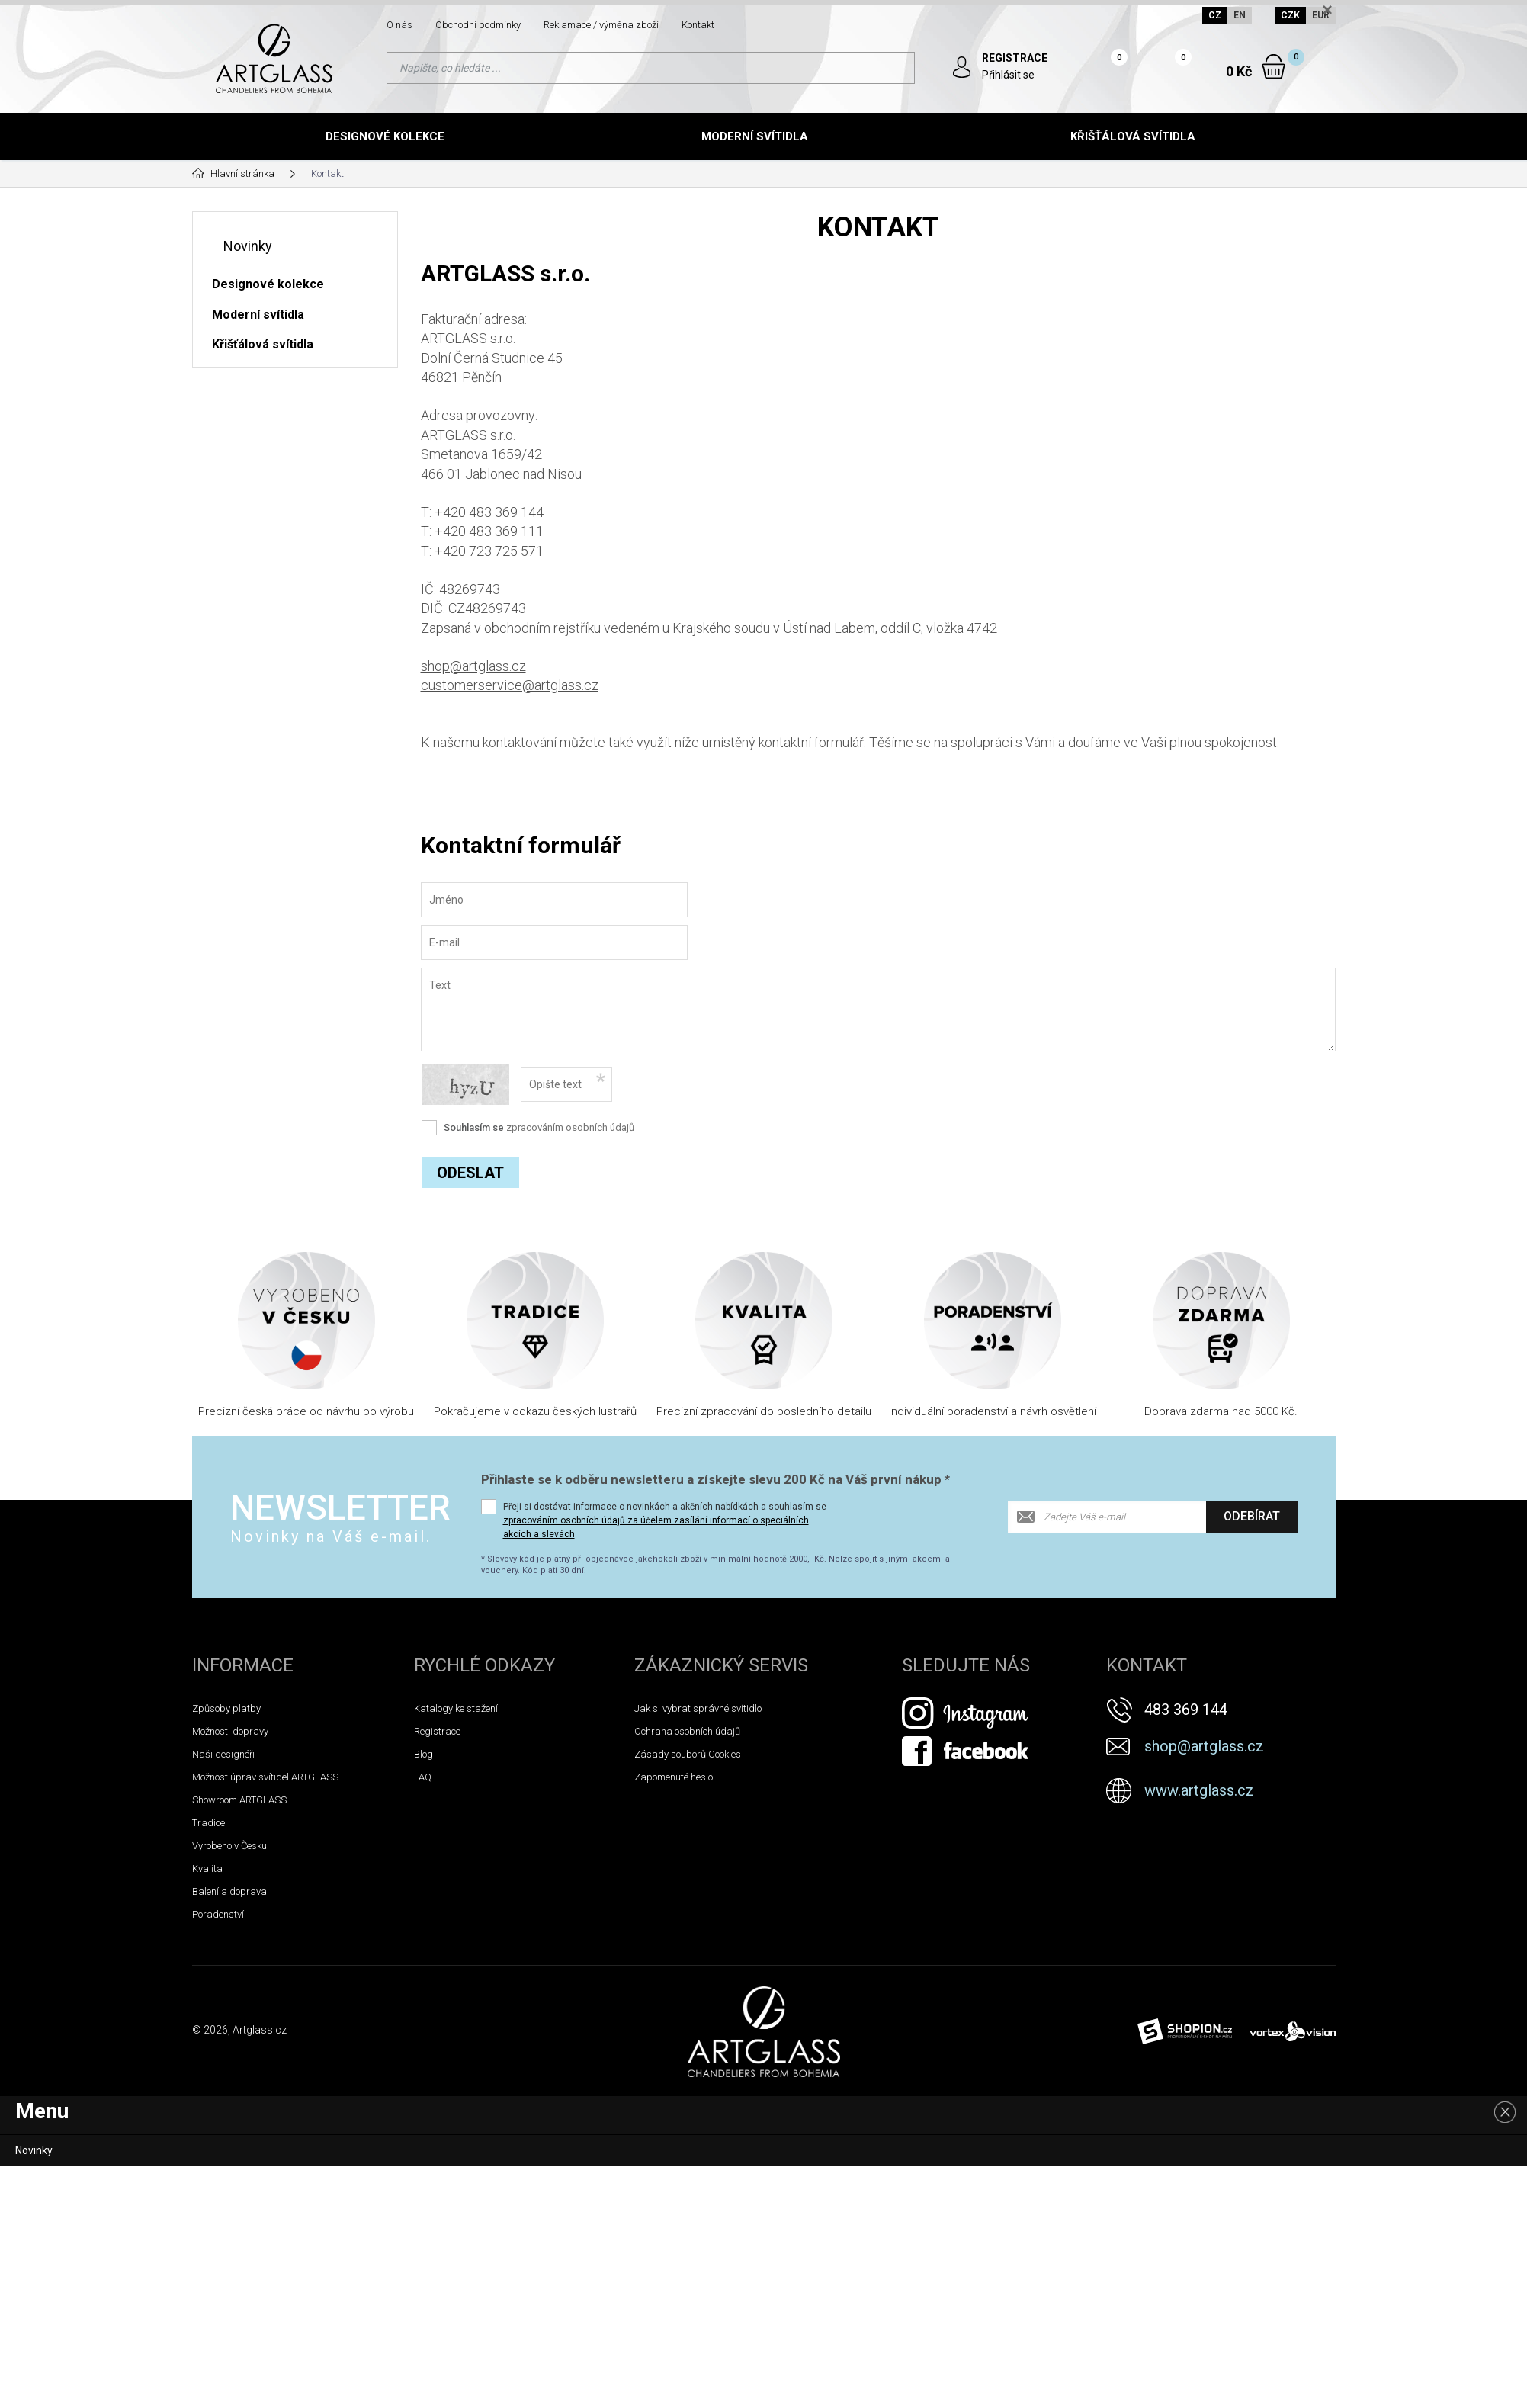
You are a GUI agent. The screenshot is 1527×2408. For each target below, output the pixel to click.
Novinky (247, 246)
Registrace (437, 1731)
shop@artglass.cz (473, 666)
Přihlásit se (1008, 75)
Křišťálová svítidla (1132, 136)
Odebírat (1252, 1516)
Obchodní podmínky (478, 25)
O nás (399, 25)
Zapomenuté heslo (673, 1777)
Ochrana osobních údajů (687, 1731)
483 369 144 (1185, 1709)
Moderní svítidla (754, 136)
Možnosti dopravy (230, 1731)
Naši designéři (223, 1754)
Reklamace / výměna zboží (601, 25)
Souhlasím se (539, 1127)
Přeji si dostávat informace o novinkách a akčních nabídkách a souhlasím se (664, 1520)
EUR (1321, 15)
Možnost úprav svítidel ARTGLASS (265, 1777)
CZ (1214, 15)
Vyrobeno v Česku (229, 1845)
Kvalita (207, 1868)
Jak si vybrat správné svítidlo (698, 1708)
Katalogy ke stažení (456, 1708)
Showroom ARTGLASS (239, 1800)
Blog (423, 1754)
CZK (1290, 15)
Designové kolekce (385, 136)
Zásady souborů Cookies (687, 1754)
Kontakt (698, 25)
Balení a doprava (229, 1891)
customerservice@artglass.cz (509, 685)
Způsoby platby (226, 1708)
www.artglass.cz (1199, 1790)
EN (1239, 15)
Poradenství (218, 1914)
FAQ (422, 1777)
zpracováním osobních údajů (570, 1127)
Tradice (208, 1822)
